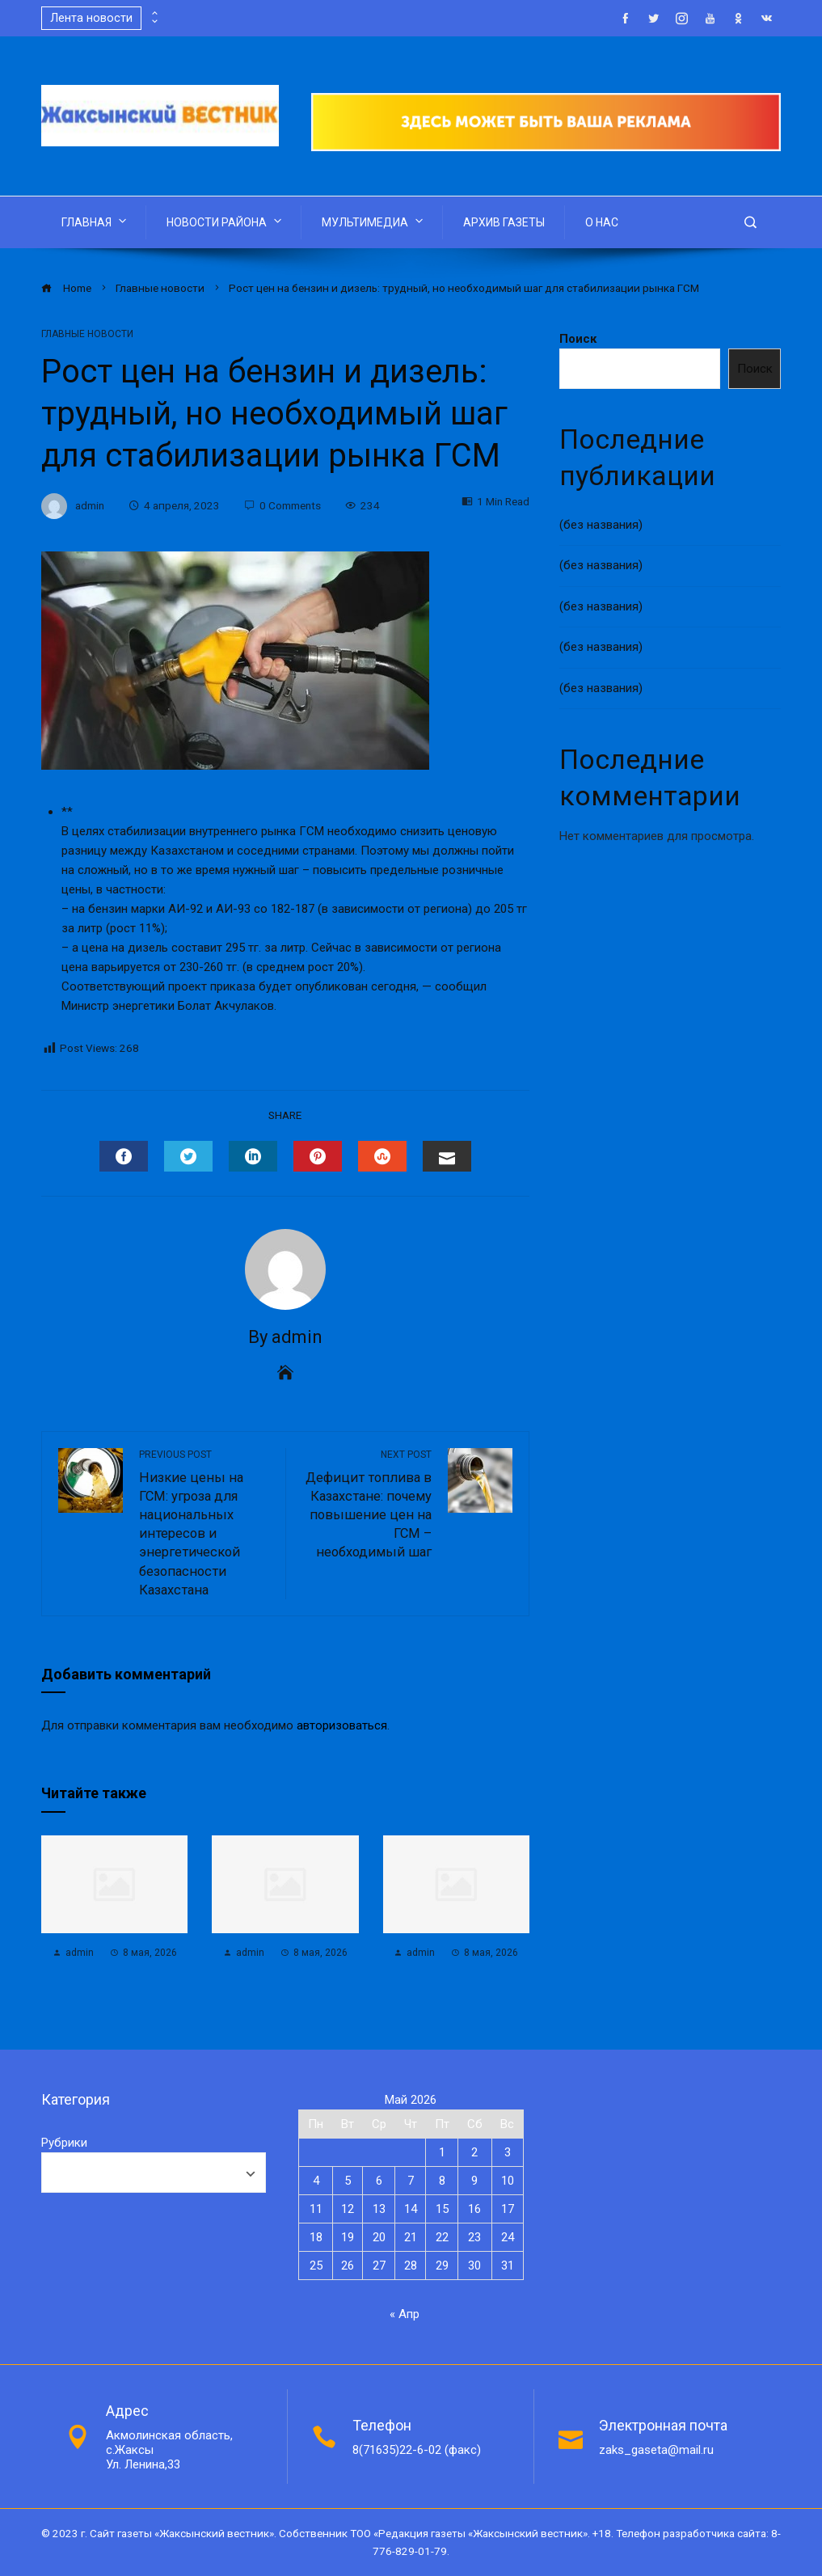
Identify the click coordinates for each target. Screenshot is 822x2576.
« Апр (404, 2314)
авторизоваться (342, 1725)
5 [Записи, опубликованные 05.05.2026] (347, 2180)
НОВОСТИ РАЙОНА (226, 221)
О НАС (601, 222)
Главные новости (87, 334)
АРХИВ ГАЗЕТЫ (504, 222)
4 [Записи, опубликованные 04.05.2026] (316, 2180)
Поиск (577, 339)
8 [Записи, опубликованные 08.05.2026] (442, 2180)
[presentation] (154, 14)
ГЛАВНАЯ (95, 221)
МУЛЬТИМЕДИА (374, 221)
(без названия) (601, 524)
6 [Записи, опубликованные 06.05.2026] (379, 2180)
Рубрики (64, 2142)
